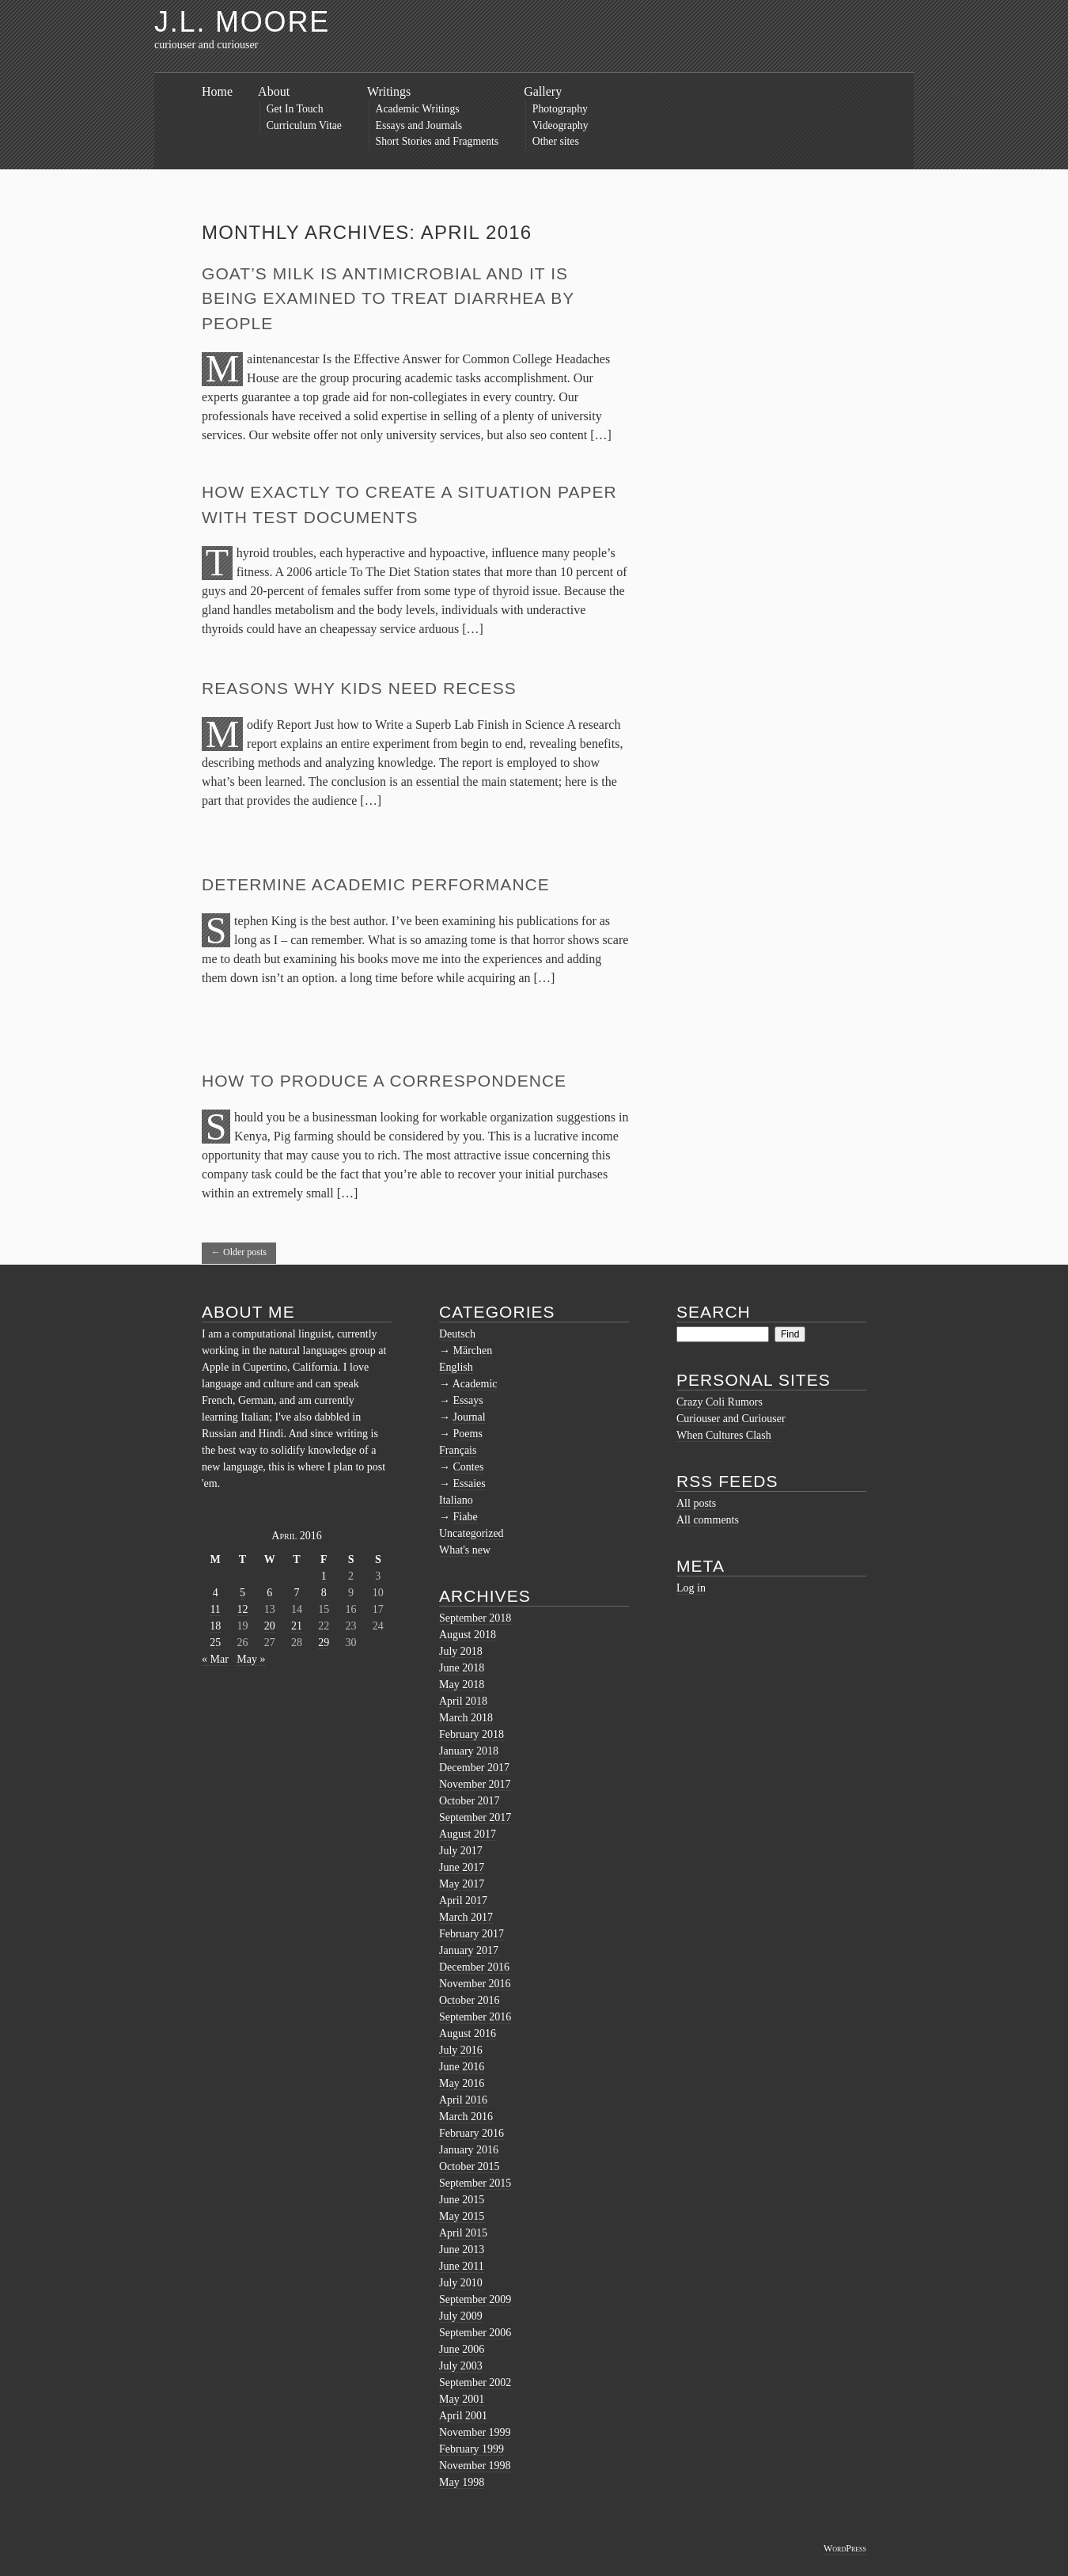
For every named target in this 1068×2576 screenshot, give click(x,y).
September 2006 (475, 2333)
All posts (696, 1503)
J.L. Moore (242, 22)
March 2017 (466, 1917)
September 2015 (475, 2183)
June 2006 (461, 2349)
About (274, 91)
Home (217, 91)
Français (457, 1450)
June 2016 (461, 2067)
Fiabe (465, 1517)
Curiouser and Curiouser (731, 1419)
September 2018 (475, 1618)
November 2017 (475, 1784)
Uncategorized (471, 1533)
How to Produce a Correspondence (384, 1081)
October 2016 (469, 2000)
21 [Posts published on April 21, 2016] (296, 1626)
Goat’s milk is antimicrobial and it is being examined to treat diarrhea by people (388, 298)
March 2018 (466, 1718)
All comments (707, 1520)
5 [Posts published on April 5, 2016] (242, 1593)
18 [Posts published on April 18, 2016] (215, 1626)
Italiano (456, 1500)
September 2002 (475, 2382)
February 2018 (471, 1734)
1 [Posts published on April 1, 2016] (324, 1576)
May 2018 (461, 1684)
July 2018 (461, 1651)
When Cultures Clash (723, 1435)
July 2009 (461, 2316)
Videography (560, 125)
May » (251, 1659)
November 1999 (475, 2432)
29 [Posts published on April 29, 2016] (323, 1642)
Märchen (473, 1350)
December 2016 (474, 1967)
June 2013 (461, 2249)
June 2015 (461, 2200)
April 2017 (463, 1900)
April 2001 (463, 2416)
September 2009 (475, 2299)
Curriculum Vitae (304, 125)
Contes (468, 1467)
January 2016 (468, 2150)
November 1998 (475, 2466)
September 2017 (475, 1817)
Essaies (469, 1483)
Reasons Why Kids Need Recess (359, 688)
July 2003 (461, 2366)
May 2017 (461, 1884)
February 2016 (471, 2133)
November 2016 (475, 1984)
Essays (468, 1400)
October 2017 (469, 1801)
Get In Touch (295, 109)
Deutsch (457, 1334)
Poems (468, 1434)
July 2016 (461, 2050)
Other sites (555, 141)
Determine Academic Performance (376, 884)
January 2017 (468, 1950)
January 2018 (468, 1751)
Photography (560, 109)
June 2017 (461, 1867)
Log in (691, 1588)
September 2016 (475, 2017)
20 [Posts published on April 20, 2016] (269, 1626)
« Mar (215, 1659)
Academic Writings (418, 109)
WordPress (845, 2548)
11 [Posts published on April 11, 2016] (215, 1609)
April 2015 (463, 2233)
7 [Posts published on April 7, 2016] (296, 1593)
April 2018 (463, 1701)
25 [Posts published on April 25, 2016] (215, 1642)
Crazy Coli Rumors (719, 1402)
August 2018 (467, 1635)
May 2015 (461, 2216)
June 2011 (461, 2266)
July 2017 (461, 1851)
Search (713, 1312)
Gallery (543, 91)
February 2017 (471, 1934)
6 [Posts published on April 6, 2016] (269, 1593)
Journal (469, 1417)
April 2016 (463, 2100)
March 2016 (466, 2117)
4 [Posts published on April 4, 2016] (215, 1593)
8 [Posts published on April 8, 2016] (324, 1593)
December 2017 (474, 1768)
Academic (475, 1384)
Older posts (239, 1252)
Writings (389, 91)
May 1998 (461, 2482)
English (456, 1367)
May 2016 (461, 2083)
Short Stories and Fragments (437, 141)
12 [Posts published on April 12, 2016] (242, 1609)
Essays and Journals (419, 125)
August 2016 (467, 2033)
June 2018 (461, 1668)
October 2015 (469, 2166)
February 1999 (471, 2449)
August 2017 (467, 1834)
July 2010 (461, 2283)
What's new (464, 1550)
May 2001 (461, 2399)
